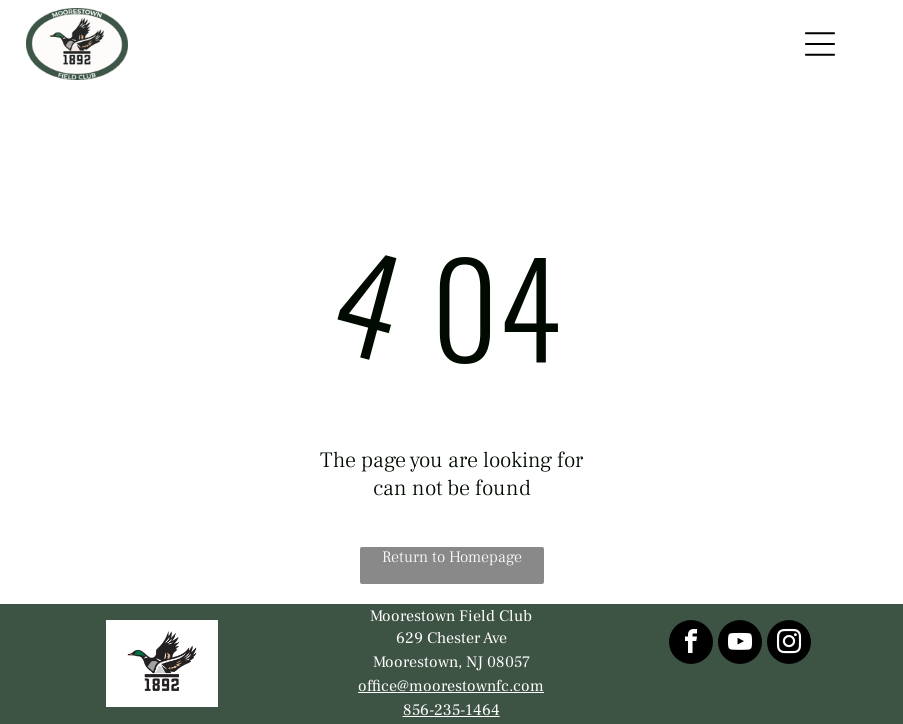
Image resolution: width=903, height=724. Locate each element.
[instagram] (789, 644)
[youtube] (740, 644)
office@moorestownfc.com (451, 686)
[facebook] (691, 644)
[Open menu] (820, 44)
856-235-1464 (451, 710)
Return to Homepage (452, 557)
